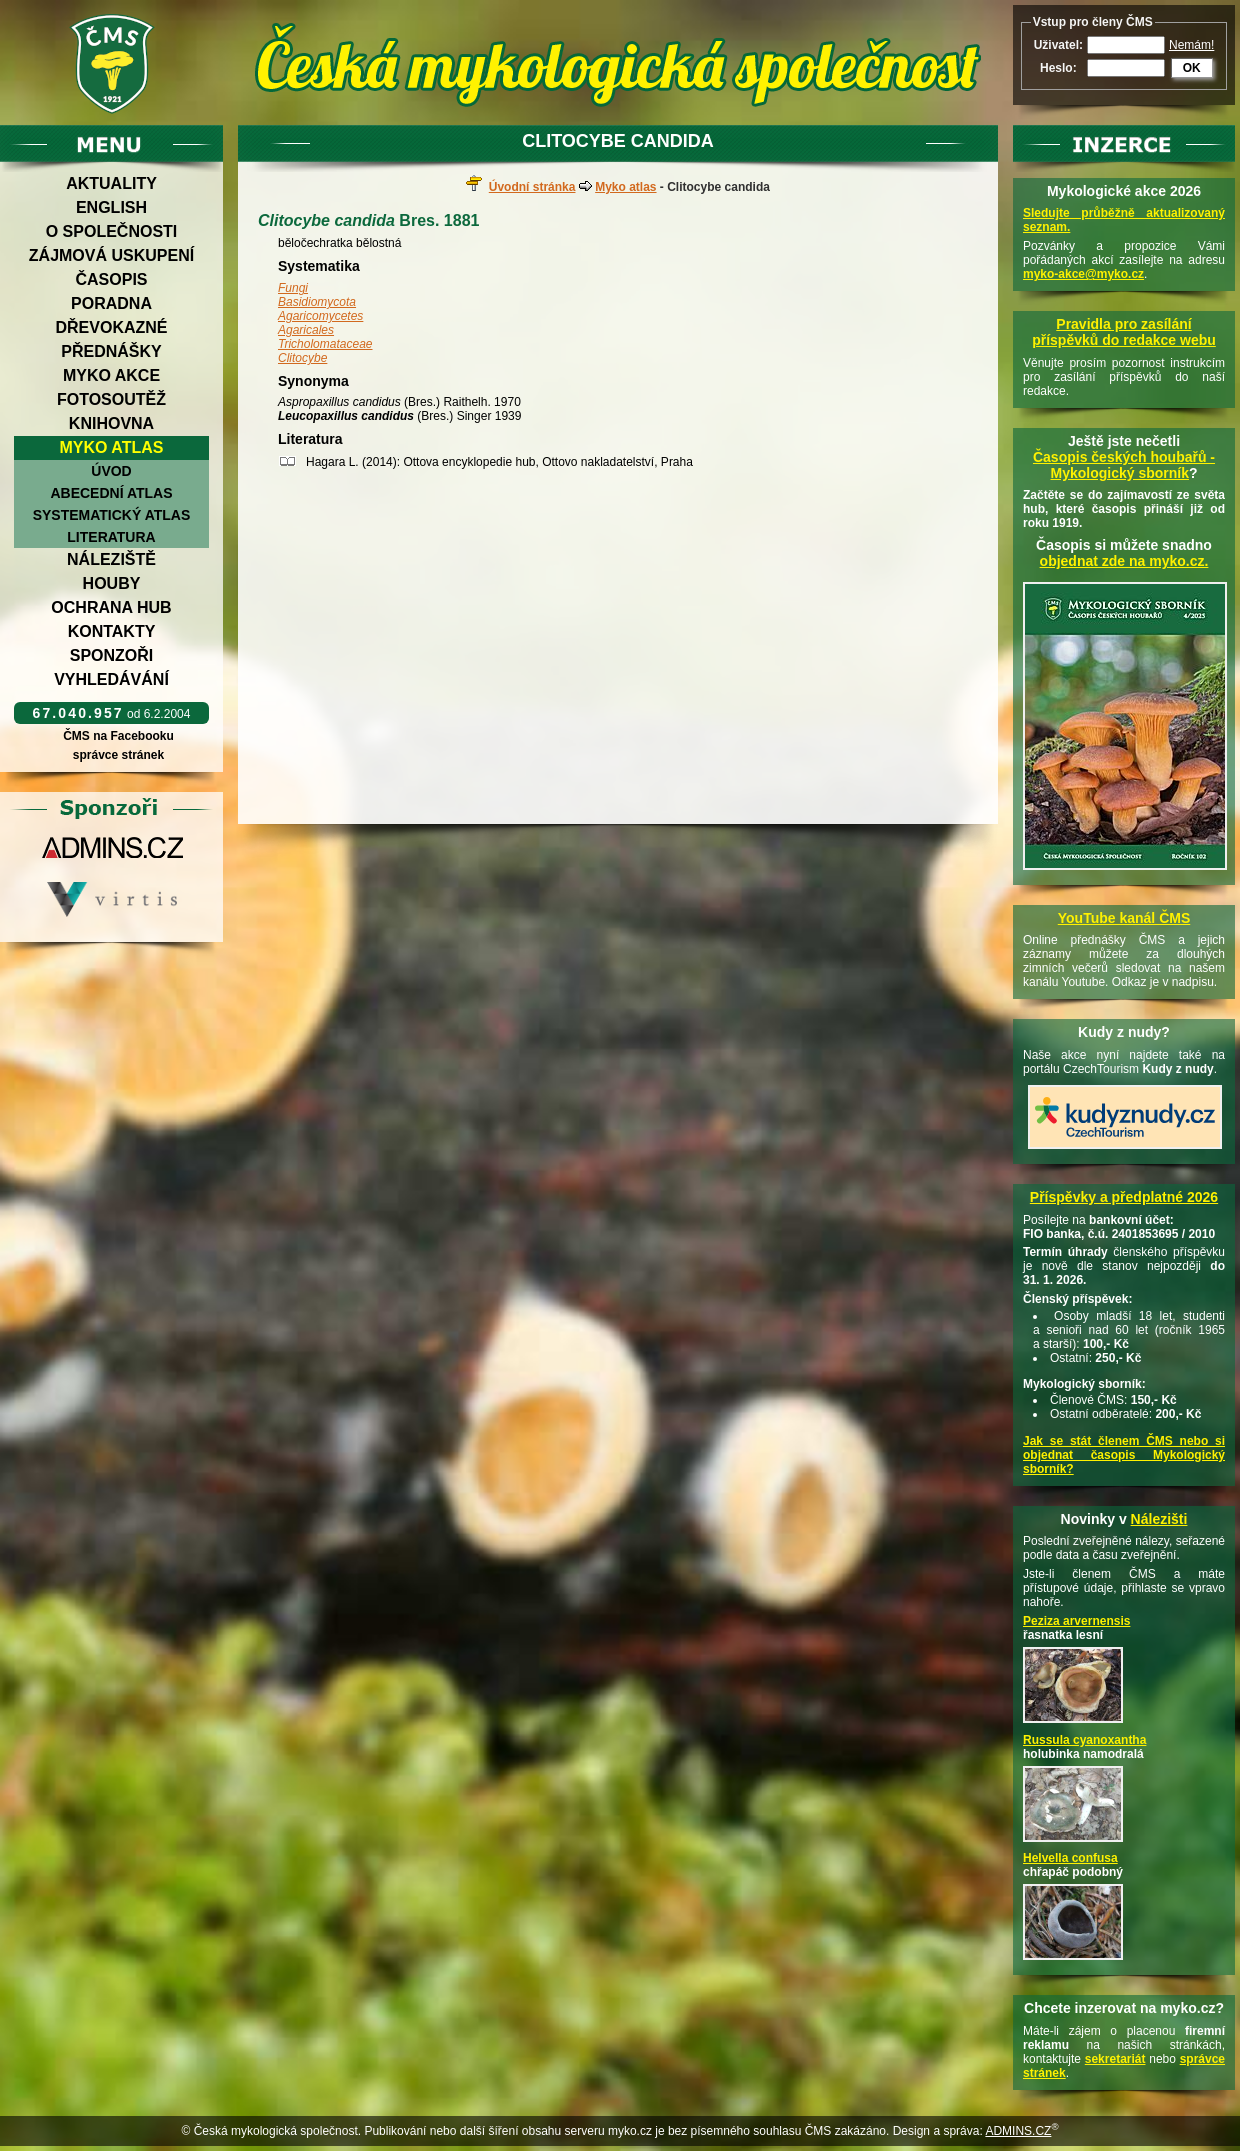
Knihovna (111, 423)
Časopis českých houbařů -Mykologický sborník (1124, 465)
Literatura (111, 537)
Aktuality (111, 183)
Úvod (111, 471)
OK (1192, 68)
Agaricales (306, 330)
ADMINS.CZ (1018, 2131)
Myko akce (111, 375)
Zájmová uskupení (111, 255)
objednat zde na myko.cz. (1124, 561)
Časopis (111, 279)
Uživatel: (1058, 45)
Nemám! (1191, 45)
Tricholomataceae (325, 344)
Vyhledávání (111, 679)
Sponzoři (112, 655)
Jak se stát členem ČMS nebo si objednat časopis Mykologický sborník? (1124, 1455)
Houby (112, 583)
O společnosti (112, 231)
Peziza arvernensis (1076, 1621)
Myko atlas (112, 447)
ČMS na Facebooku (118, 736)
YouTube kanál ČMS (1124, 918)
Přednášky (111, 351)
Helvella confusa (1070, 1858)
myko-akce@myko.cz (1083, 274)
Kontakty (112, 631)
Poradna (111, 303)
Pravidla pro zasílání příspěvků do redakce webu (1124, 332)
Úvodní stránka (532, 187)
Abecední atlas (111, 493)
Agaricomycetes (320, 316)
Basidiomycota (317, 302)
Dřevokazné (111, 327)
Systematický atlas (112, 515)
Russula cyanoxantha (1084, 1740)
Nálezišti (1159, 1519)
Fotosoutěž (111, 399)
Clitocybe (302, 358)
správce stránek (118, 755)
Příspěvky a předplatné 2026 (1124, 1197)
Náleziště (111, 559)
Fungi (293, 288)
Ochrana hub (111, 607)
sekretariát (1115, 2059)
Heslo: (1058, 68)
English (111, 207)
